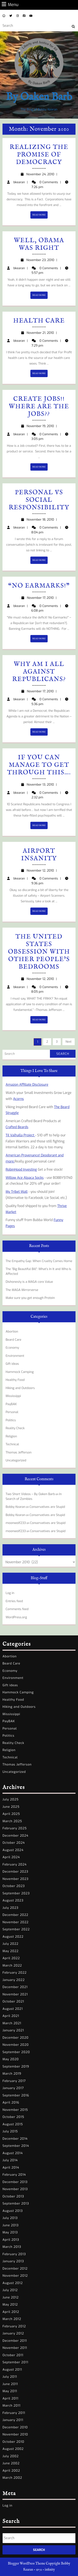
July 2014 (10, 2160)
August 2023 (13, 1900)
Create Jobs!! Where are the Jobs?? (39, 406)
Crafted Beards (17, 1127)
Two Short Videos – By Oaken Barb (30, 1494)
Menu (10, 5)
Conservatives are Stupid (47, 1507)
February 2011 (13, 2413)
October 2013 (13, 2196)
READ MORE (40, 216)
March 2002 (12, 2478)
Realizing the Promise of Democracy (39, 154)
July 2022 (10, 1944)
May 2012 (10, 2304)
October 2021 (13, 2001)
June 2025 (11, 1807)
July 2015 (10, 2131)
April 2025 (11, 1814)
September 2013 (15, 2203)
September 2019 (15, 2066)
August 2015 (12, 2124)
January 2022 (13, 1980)
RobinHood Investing (21, 1169)
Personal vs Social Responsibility (39, 500)
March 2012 (11, 2319)
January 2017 (13, 2088)
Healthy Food (15, 1380)
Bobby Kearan (15, 1507)
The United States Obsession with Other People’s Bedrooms (39, 952)
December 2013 (15, 2182)
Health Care (39, 321)
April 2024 (11, 1857)
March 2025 (12, 1821)
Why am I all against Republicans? (39, 671)
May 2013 (10, 2232)
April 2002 (11, 2470)
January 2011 (12, 2420)
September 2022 (16, 1929)
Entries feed (14, 1601)
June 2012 (10, 2297)
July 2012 (10, 2290)
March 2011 (11, 2405)
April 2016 (10, 2102)
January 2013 (13, 2261)
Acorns (18, 1099)
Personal (12, 1412)
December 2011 (14, 2341)
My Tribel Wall (16, 1191)
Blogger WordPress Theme (26, 2564)
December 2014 (15, 2139)
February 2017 (14, 2081)
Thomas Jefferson (19, 1452)
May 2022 (10, 1951)
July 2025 (10, 1799)
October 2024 (13, 1843)
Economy (12, 1348)
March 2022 (12, 1965)
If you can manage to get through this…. (39, 765)
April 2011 (10, 2398)
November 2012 (15, 2276)
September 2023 (16, 1893)
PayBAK (11, 1404)
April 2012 (10, 2312)
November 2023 (15, 1879)
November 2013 (15, 2189)
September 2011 (15, 2362)
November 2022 (15, 1922)
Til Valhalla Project (20, 1135)
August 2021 (12, 2009)
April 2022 (11, 1958)
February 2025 (14, 1828)
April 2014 (10, 2167)
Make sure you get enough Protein (30, 1298)
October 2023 (13, 1886)
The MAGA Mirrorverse (22, 1290)
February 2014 (14, 2175)
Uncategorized (16, 1460)
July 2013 (10, 2218)
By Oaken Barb (39, 97)
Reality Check (15, 1428)
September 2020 (16, 2052)
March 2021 (11, 2023)
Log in (10, 1593)
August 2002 (13, 2449)
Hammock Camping (20, 1372)
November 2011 (14, 2348)
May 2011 (9, 2391)
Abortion (12, 1331)
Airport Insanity (39, 855)
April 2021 (10, 2016)
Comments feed (17, 1609)
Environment (15, 1356)
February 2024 (14, 1864)
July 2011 (9, 2377)
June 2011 (10, 2384)
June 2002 (11, 2463)
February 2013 (14, 2254)
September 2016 (15, 2095)
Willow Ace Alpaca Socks (25, 1177)
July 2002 (10, 2456)
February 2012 (14, 2326)
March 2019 (11, 2074)
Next (69, 1042)
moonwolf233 (16, 1523)
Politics (11, 1420)
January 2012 (13, 2333)
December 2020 (15, 2038)
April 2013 (10, 2240)
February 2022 (14, 1972)
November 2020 (15, 2045)
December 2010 (15, 2427)
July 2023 (10, 1908)
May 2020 (10, 2059)
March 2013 (11, 2247)
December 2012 (15, 2268)
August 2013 (12, 2211)
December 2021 (15, 1987)
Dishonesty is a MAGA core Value (29, 1282)
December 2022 (15, 1915)
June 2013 (10, 2225)
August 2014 (12, 2153)
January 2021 (13, 2030)
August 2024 (13, 1850)
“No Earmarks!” (39, 586)
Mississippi (13, 1396)
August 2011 (12, 2369)
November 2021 (15, 1994)
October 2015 (13, 2117)
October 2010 (13, 2442)
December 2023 (15, 1871)
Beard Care (13, 1340)
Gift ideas (12, 1364)
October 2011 (12, 2355)
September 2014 (15, 2146)
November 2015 (15, 2110)
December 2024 (15, 1835)
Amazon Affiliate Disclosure (27, 1084)
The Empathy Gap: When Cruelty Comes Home (39, 1261)
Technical (12, 1444)
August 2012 (12, 2283)
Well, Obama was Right (39, 244)
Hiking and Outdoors (20, 1388)
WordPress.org (16, 1617)
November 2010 (15, 2434)
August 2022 (13, 1937)
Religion (11, 1436)
